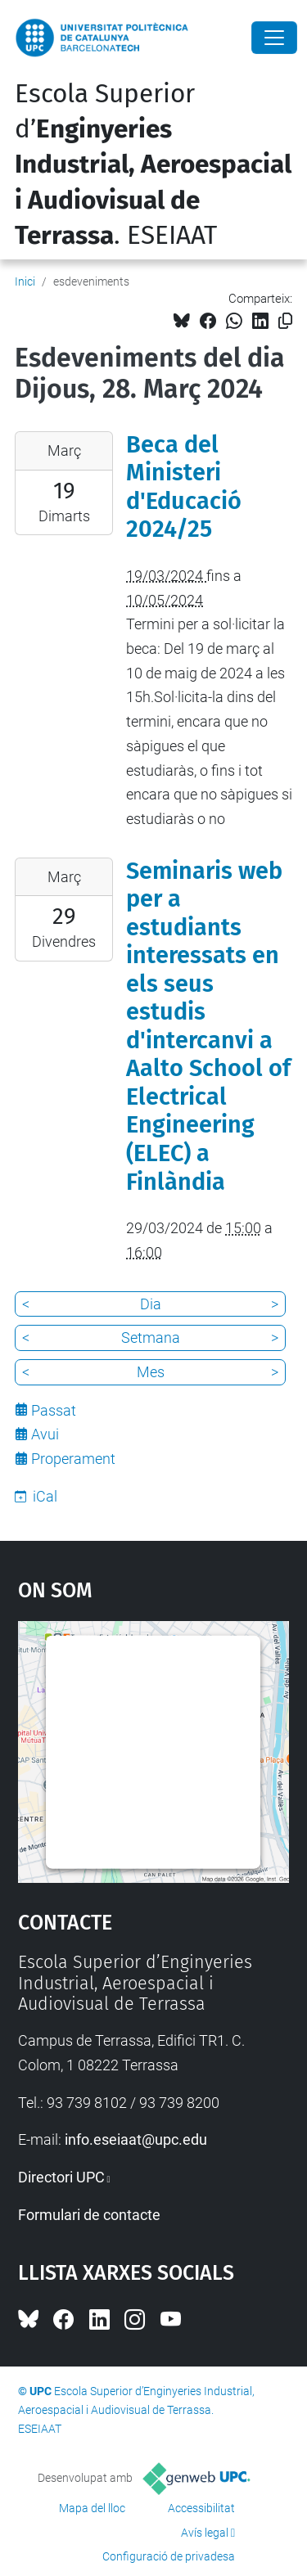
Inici (25, 281)
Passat (53, 1410)
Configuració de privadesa (168, 2556)
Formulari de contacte (89, 2214)
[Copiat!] (285, 321)
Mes (151, 1371)
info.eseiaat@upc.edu (136, 2139)
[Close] (274, 37)
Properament (73, 1458)
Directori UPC (61, 2177)
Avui (45, 1434)
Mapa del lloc (92, 2508)
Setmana (150, 1337)
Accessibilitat (201, 2508)
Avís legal (204, 2532)
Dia (150, 1304)
